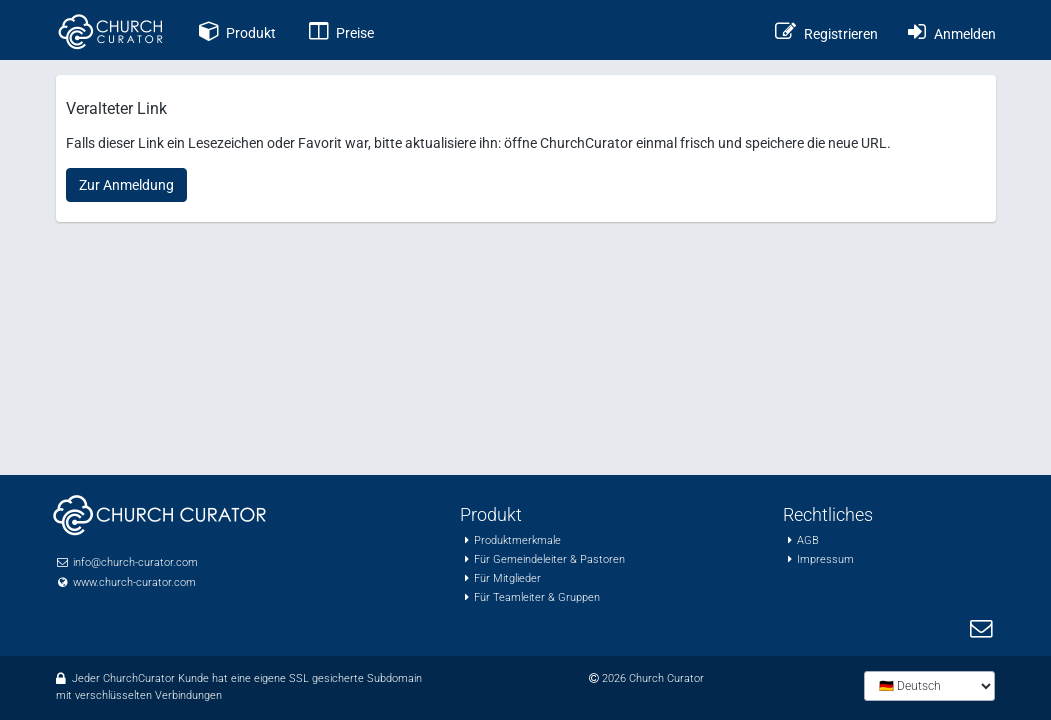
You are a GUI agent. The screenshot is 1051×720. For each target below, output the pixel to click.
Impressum (825, 559)
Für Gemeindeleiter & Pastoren (549, 559)
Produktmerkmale (517, 540)
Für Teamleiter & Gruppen (537, 597)
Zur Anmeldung (126, 185)
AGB (808, 540)
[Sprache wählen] (930, 686)
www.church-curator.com (134, 582)
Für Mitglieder (507, 578)
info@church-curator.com (135, 562)
